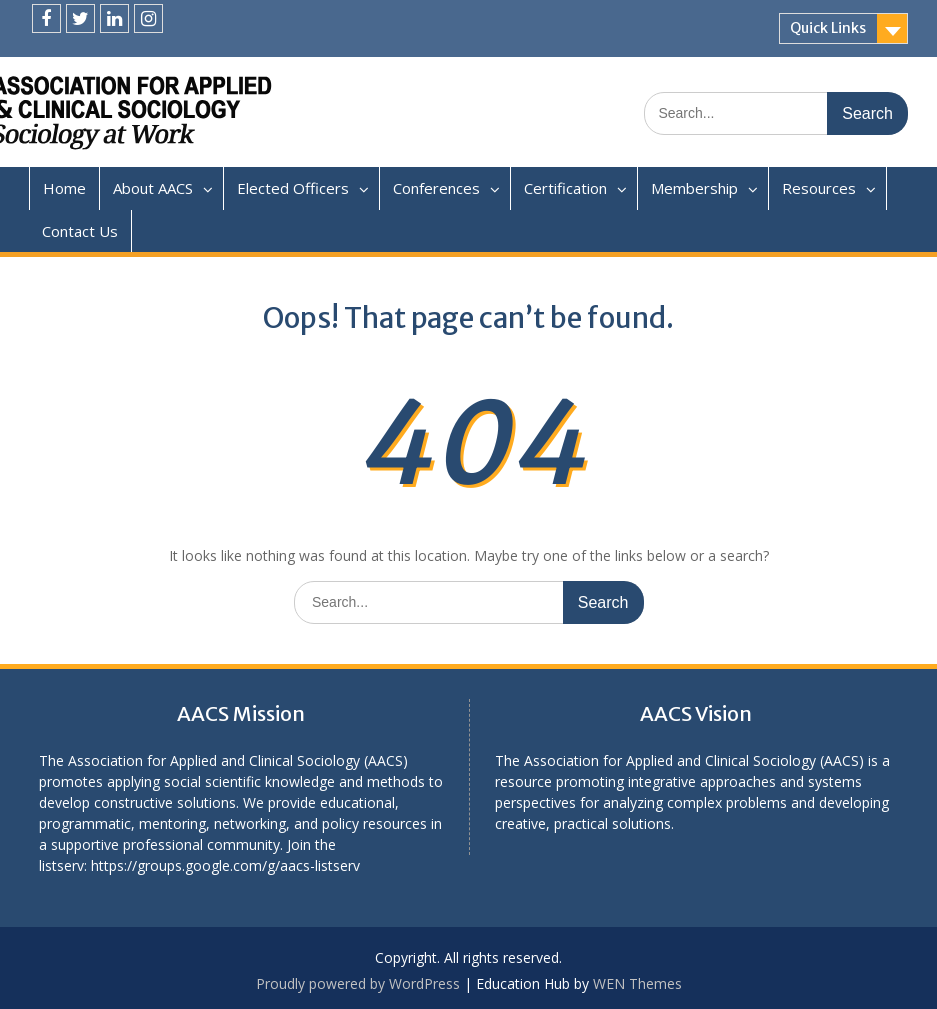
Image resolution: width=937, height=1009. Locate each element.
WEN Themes (637, 983)
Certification (565, 188)
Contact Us (80, 231)
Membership (694, 188)
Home (64, 188)
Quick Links (828, 28)
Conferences (436, 188)
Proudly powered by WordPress (358, 983)
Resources (819, 188)
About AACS (153, 188)
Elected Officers (293, 188)
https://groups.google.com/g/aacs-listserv (225, 865)
